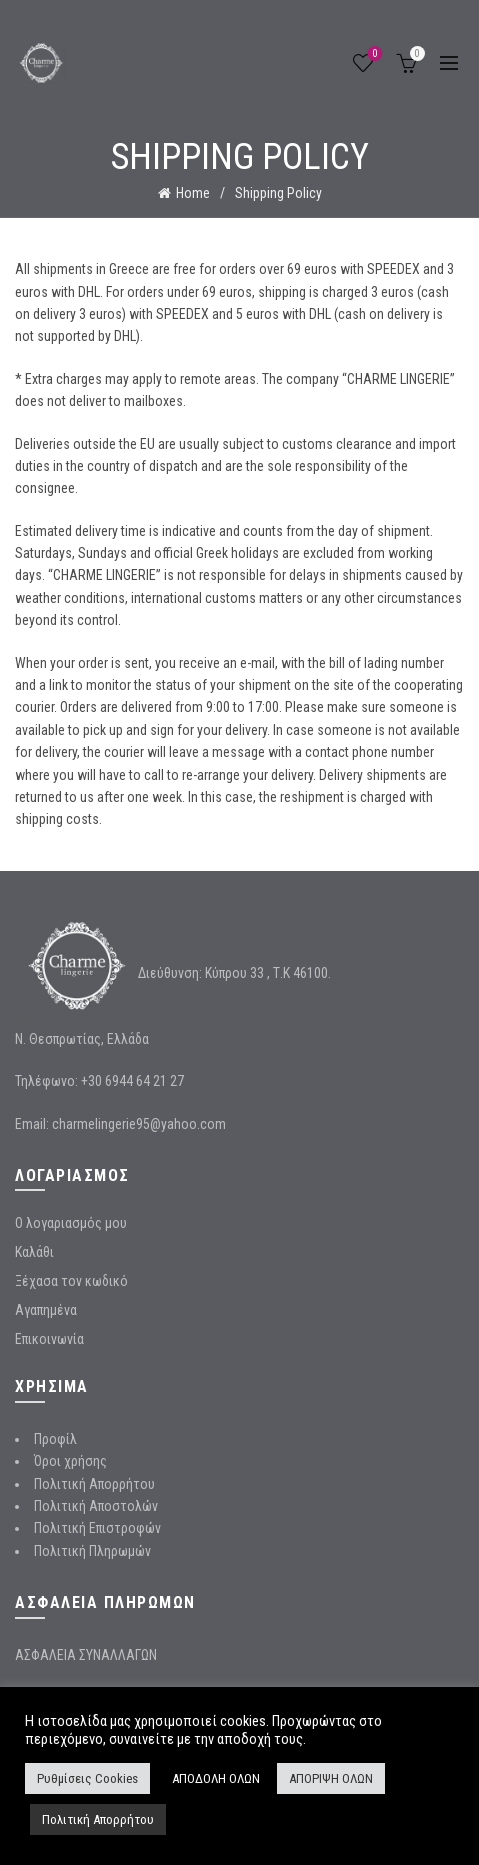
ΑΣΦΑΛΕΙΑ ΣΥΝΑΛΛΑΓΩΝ (86, 1655)
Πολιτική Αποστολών (96, 1506)
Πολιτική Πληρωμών (92, 1551)
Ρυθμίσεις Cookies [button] (87, 1778)
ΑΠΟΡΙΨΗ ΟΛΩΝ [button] (331, 1778)
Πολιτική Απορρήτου (94, 1484)
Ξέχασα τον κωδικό (71, 1281)
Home (193, 193)
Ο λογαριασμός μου (71, 1223)
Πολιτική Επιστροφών (97, 1528)
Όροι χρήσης (70, 1461)
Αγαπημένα (46, 1310)
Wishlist (373, 54)
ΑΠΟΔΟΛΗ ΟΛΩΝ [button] (216, 1778)
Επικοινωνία (49, 1339)
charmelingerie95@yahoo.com (139, 1124)
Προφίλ (55, 1439)
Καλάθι (34, 1252)
